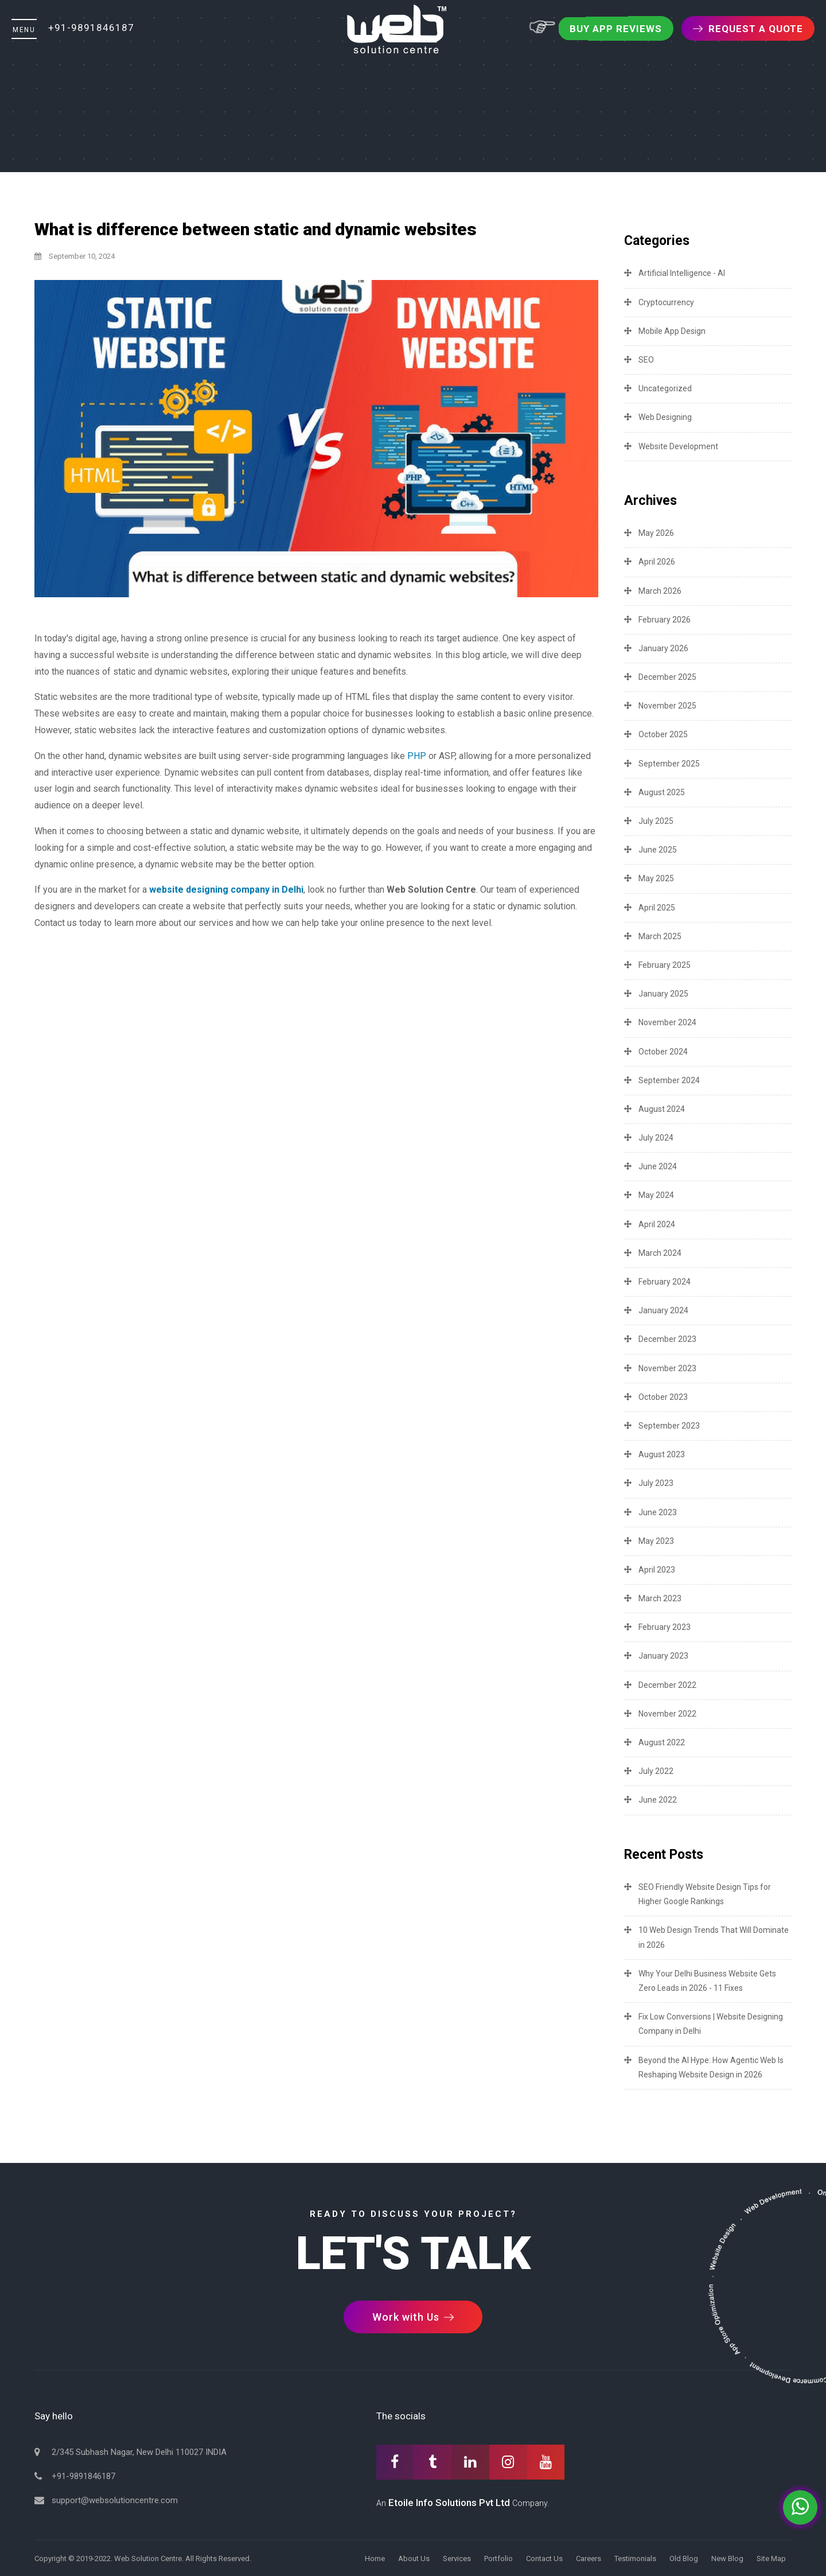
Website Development (678, 446)
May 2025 (656, 878)
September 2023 (669, 1425)
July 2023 (655, 1483)
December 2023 (667, 1339)
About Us (414, 2558)
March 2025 (659, 936)
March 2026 (659, 591)
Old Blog (683, 2558)
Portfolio (498, 2558)
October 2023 (663, 1397)
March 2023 (659, 1598)
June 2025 (657, 849)
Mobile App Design (672, 331)
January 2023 (663, 1655)
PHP (416, 755)
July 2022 (655, 1771)
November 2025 (667, 705)
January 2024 (663, 1310)
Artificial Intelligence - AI (681, 273)
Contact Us (544, 2558)
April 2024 (656, 1224)
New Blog (727, 2558)
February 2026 (664, 619)
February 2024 (664, 1281)
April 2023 (656, 1569)
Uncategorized (665, 388)
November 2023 (667, 1368)
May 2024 (656, 1195)
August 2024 (661, 1109)
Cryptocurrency (666, 302)
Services (457, 2558)
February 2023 (664, 1627)
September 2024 (669, 1080)
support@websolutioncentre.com (115, 2500)
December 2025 (667, 677)
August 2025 (661, 792)
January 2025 (663, 993)
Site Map (771, 2558)
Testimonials (635, 2558)
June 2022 (657, 1799)
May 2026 (656, 533)
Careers (588, 2558)
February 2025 (664, 965)
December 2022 (667, 1685)
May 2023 (656, 1541)
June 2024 (657, 1166)
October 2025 (663, 734)
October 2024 (663, 1051)
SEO (646, 359)
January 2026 (663, 648)
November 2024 (667, 1022)
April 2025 (656, 907)
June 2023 (657, 1512)
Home (375, 2558)
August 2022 (661, 1742)
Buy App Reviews (616, 28)
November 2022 (667, 1713)
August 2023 (661, 1454)
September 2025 (669, 763)
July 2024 (655, 1137)
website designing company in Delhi (226, 889)
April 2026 (656, 561)
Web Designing (665, 417)
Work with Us (413, 2317)
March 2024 (659, 1253)
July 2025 (655, 821)
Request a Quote (748, 28)
